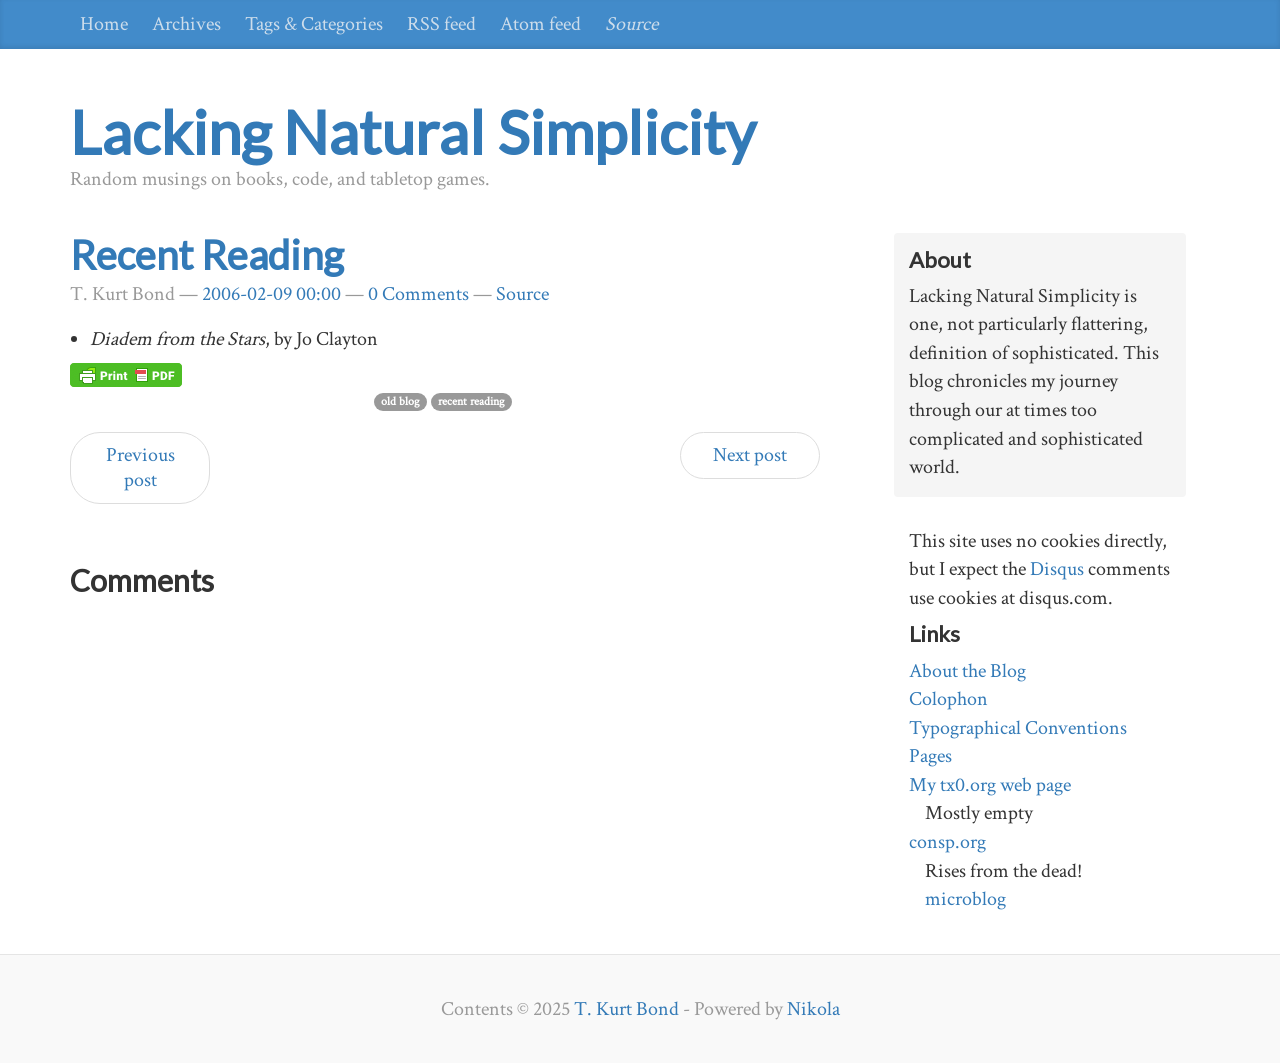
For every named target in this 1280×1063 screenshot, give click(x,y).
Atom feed (540, 24)
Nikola (813, 1009)
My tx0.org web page (990, 785)
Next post (750, 455)
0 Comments (418, 294)
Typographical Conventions (1018, 728)
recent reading (471, 401)
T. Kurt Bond (626, 1009)
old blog (400, 401)
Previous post (140, 467)
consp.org (947, 842)
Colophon (948, 699)
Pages (930, 756)
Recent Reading (207, 255)
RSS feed (441, 24)
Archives (186, 24)
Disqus (1057, 569)
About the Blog (967, 671)
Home (104, 24)
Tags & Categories (314, 24)
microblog (965, 899)
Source (631, 24)
